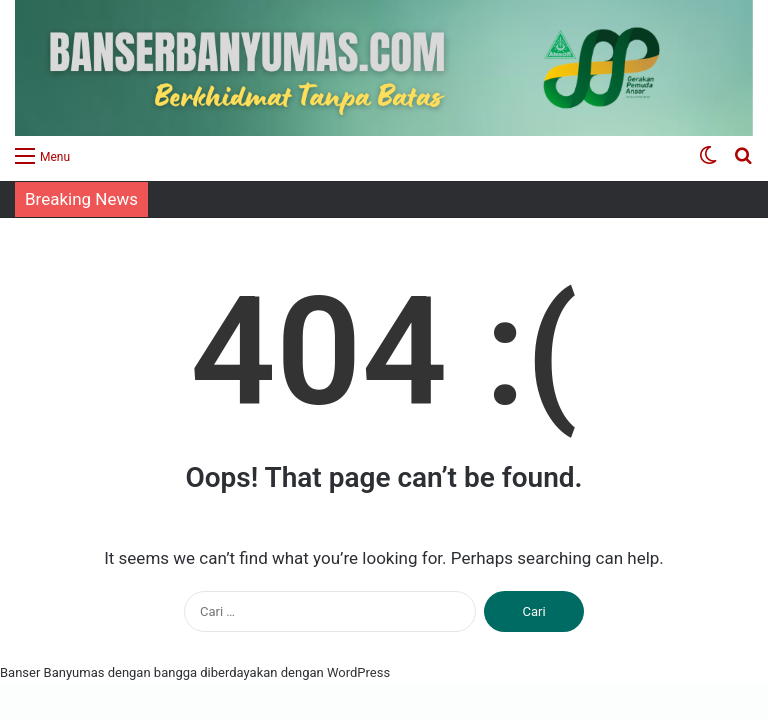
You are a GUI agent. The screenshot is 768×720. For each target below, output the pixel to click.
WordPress (358, 672)
